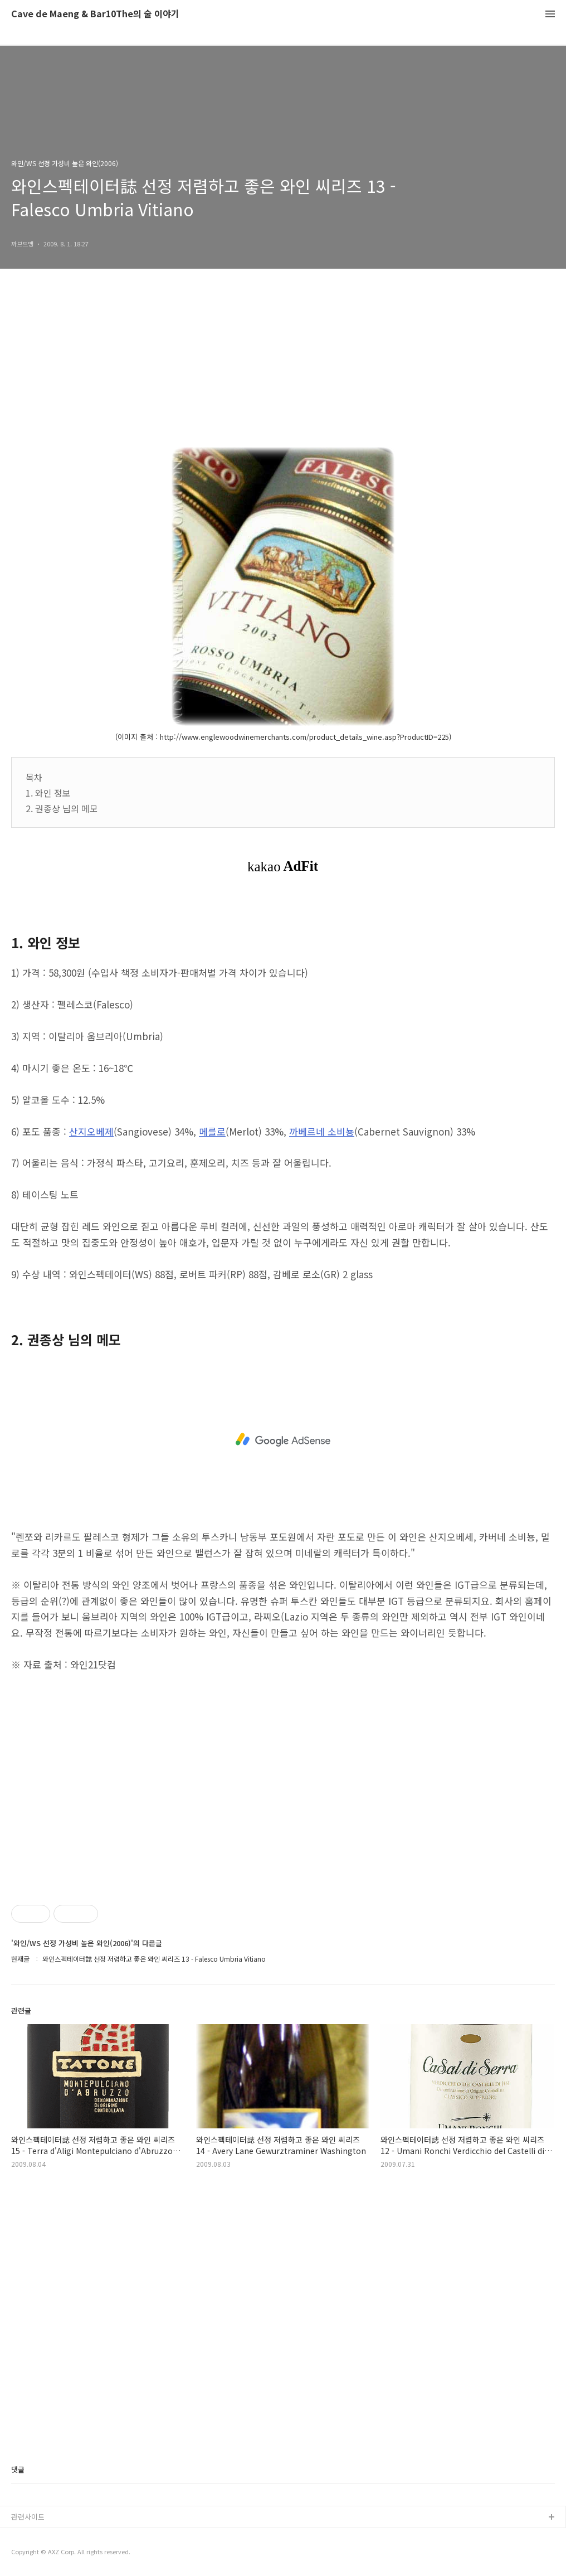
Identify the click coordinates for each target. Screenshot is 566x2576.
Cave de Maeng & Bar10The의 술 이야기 (95, 14)
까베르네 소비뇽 (321, 1131)
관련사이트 (28, 2516)
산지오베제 (91, 1131)
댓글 (18, 2469)
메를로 (212, 1131)
